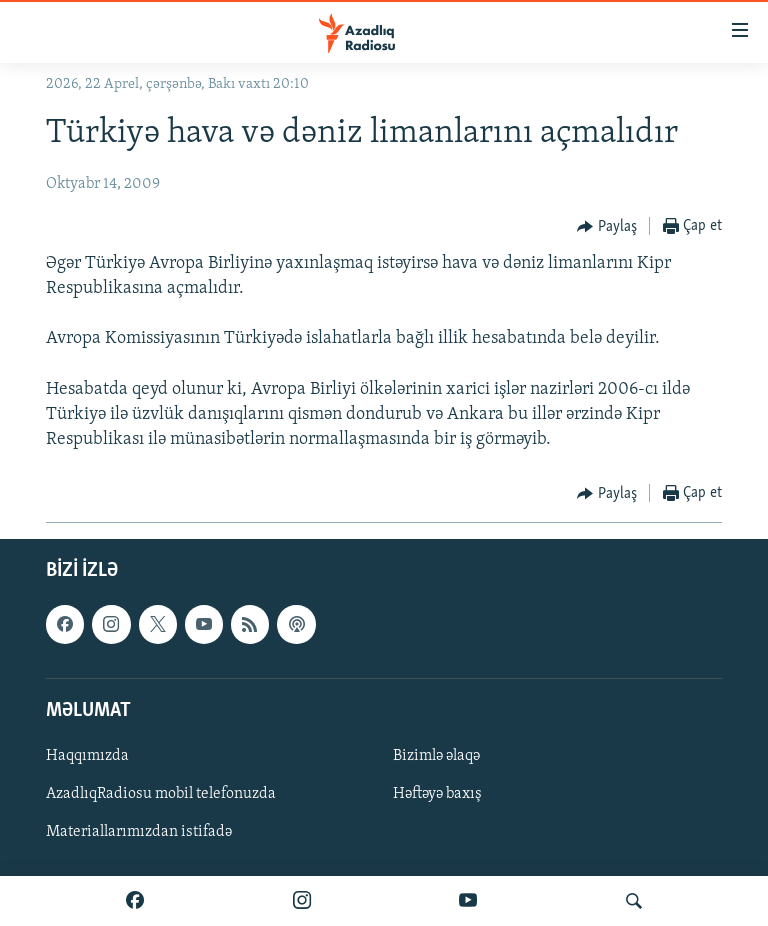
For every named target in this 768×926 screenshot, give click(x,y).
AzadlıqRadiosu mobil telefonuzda (161, 794)
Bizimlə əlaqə (436, 756)
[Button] (607, 227)
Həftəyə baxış (437, 794)
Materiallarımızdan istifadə (139, 832)
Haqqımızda (87, 756)
